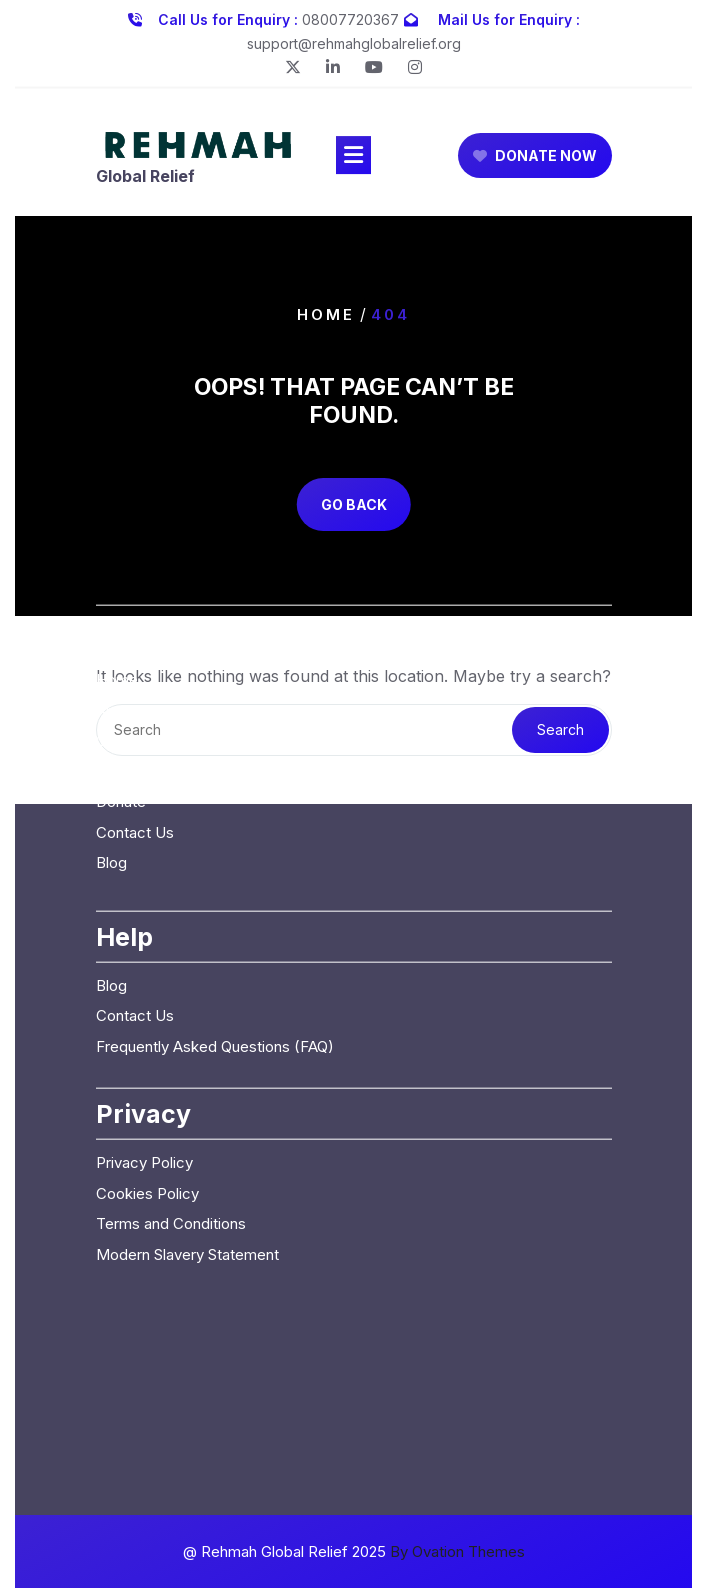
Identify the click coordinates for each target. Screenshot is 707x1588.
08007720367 (350, 16)
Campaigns (134, 654)
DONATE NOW (535, 158)
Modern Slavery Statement (187, 1137)
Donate (121, 684)
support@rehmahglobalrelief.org (354, 40)
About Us (128, 593)
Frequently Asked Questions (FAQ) (215, 929)
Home (326, 314)
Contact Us (135, 715)
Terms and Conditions (171, 1106)
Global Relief (145, 180)
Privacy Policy (144, 1045)
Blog (111, 745)
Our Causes (136, 623)
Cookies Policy (147, 1076)
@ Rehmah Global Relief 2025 (354, 1551)
